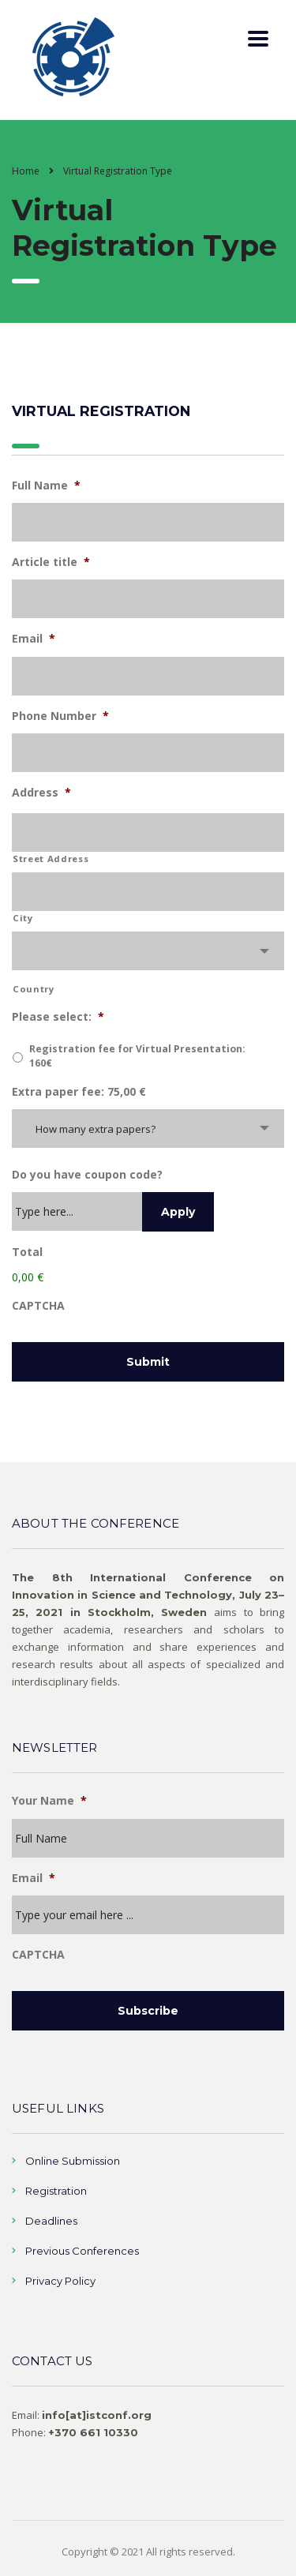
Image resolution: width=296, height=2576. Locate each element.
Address (41, 793)
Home (25, 171)
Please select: (58, 1017)
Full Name (46, 485)
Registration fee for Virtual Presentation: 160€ (137, 1056)
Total (27, 1252)
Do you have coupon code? (87, 1175)
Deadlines (51, 2220)
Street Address (50, 858)
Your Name (49, 1801)
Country (33, 989)
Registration (56, 2190)
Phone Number (60, 716)
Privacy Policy (60, 2280)
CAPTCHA (38, 1306)
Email (33, 639)
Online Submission (72, 2160)
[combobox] (148, 951)
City (23, 918)
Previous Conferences (82, 2250)
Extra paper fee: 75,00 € (79, 1092)
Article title (51, 562)
